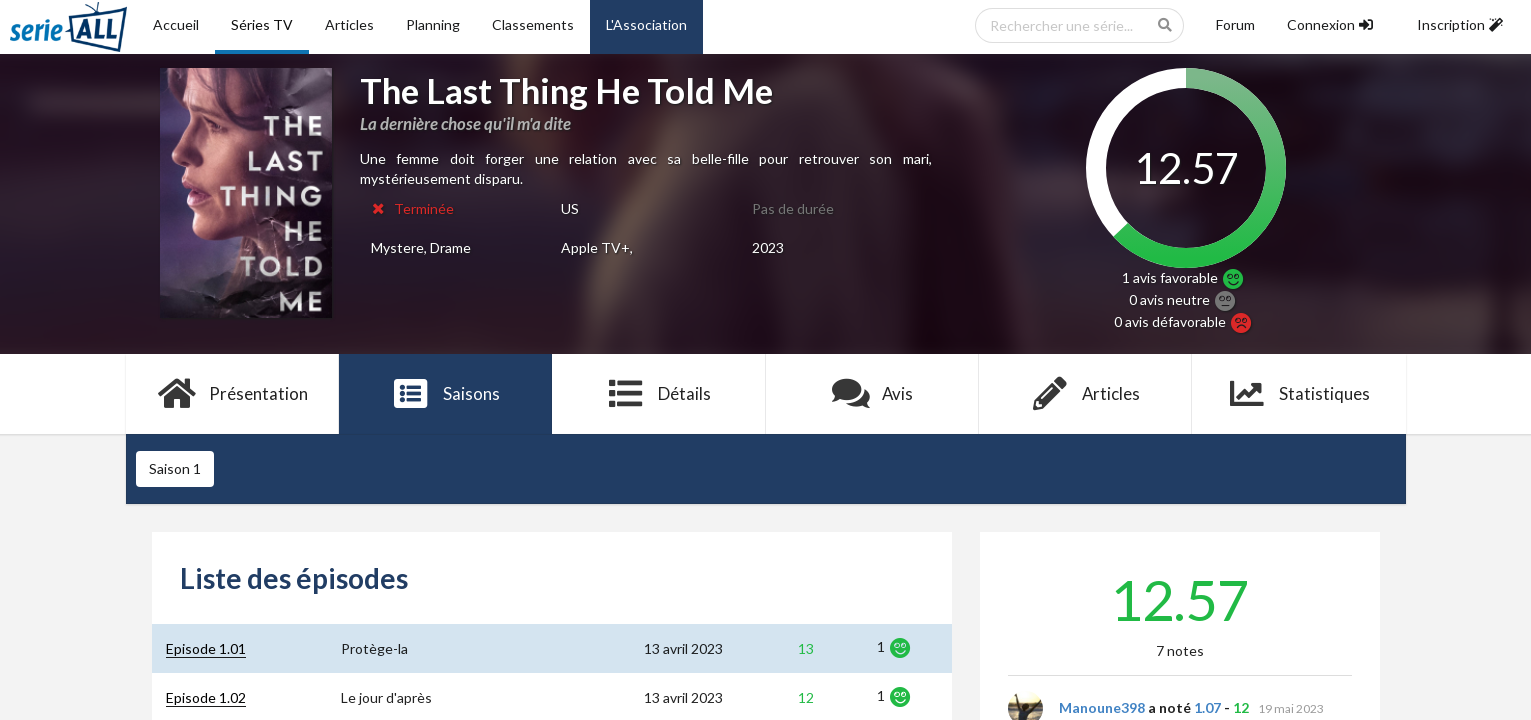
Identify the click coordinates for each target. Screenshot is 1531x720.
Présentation (232, 394)
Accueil (176, 24)
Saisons (445, 394)
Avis (872, 394)
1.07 (1207, 707)
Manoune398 (1102, 707)
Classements (533, 24)
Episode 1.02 (206, 697)
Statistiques (1298, 394)
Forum (1235, 24)
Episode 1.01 (206, 648)
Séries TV (262, 24)
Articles (349, 24)
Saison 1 (175, 468)
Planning (433, 24)
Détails (659, 394)
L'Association (646, 24)
